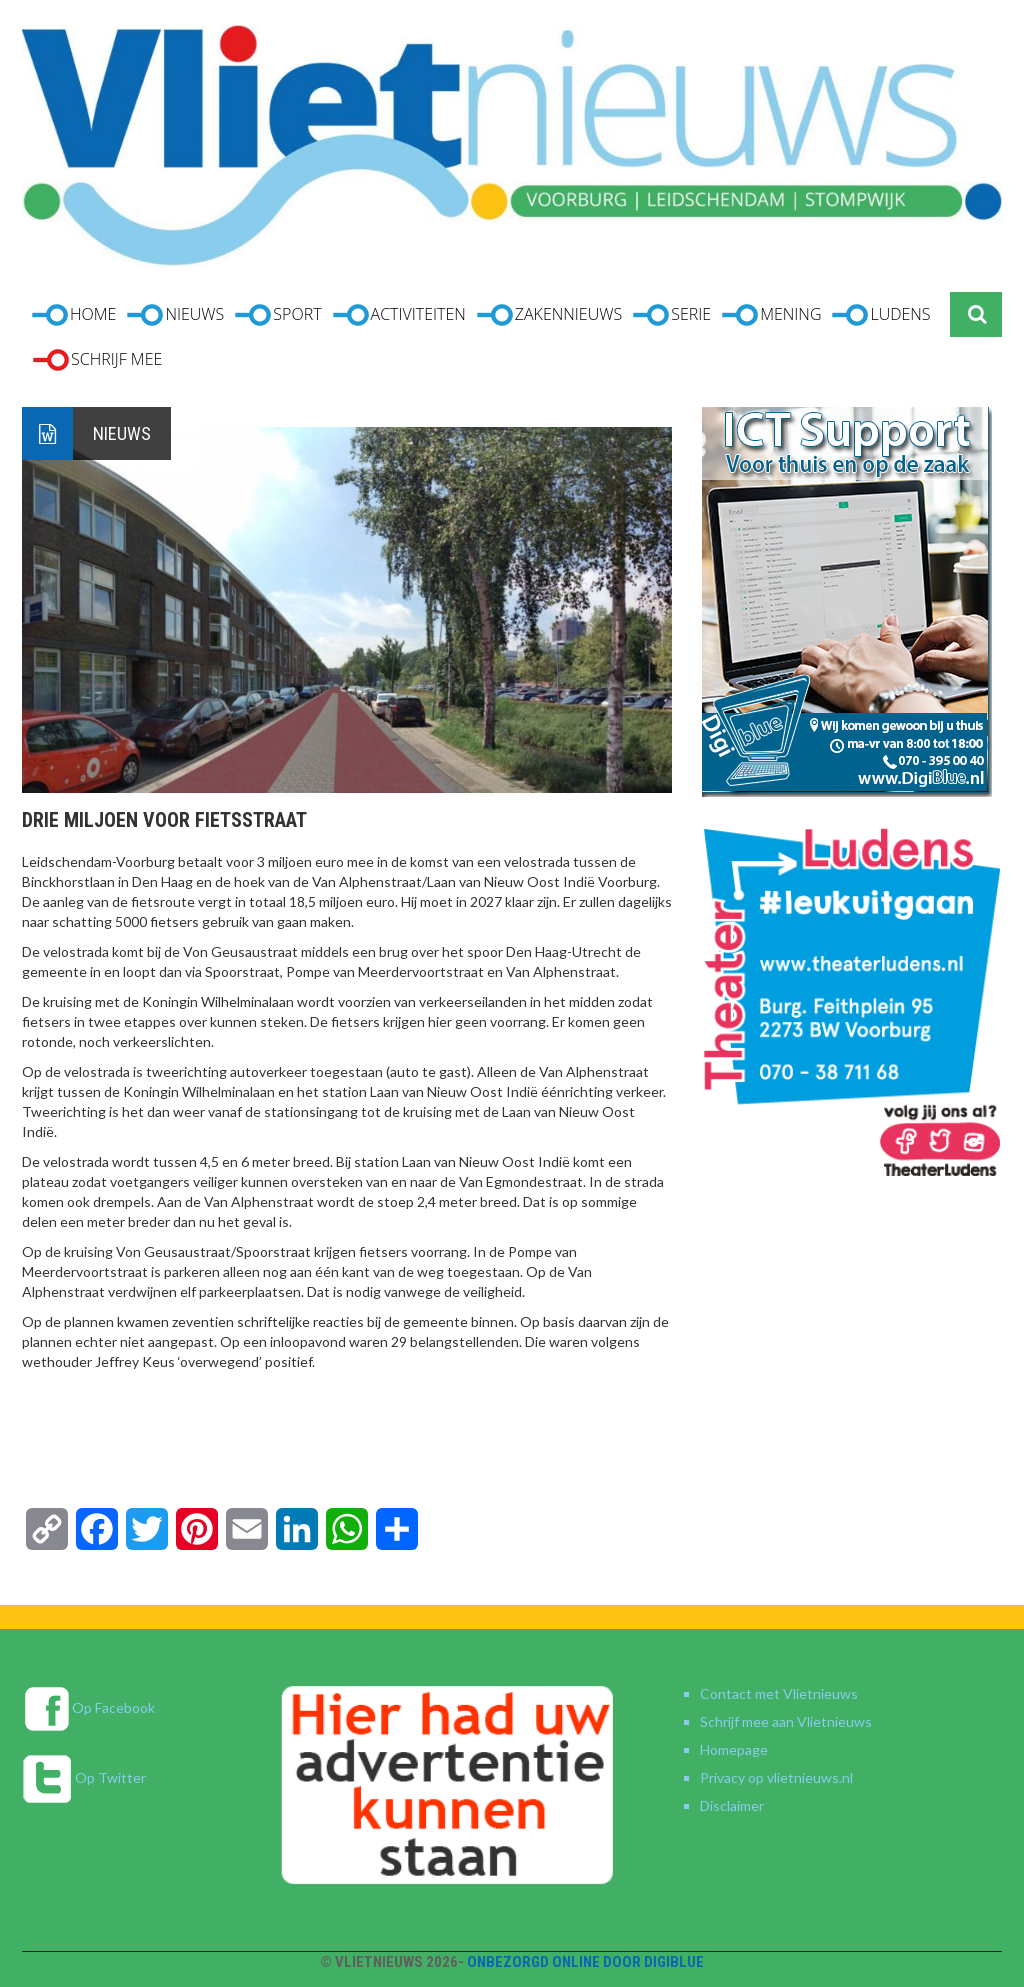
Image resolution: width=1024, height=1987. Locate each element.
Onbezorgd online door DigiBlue (585, 1962)
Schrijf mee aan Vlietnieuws (786, 1721)
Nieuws (122, 433)
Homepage (734, 1749)
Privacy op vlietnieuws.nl (776, 1777)
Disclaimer (732, 1805)
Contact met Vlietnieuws (779, 1693)
